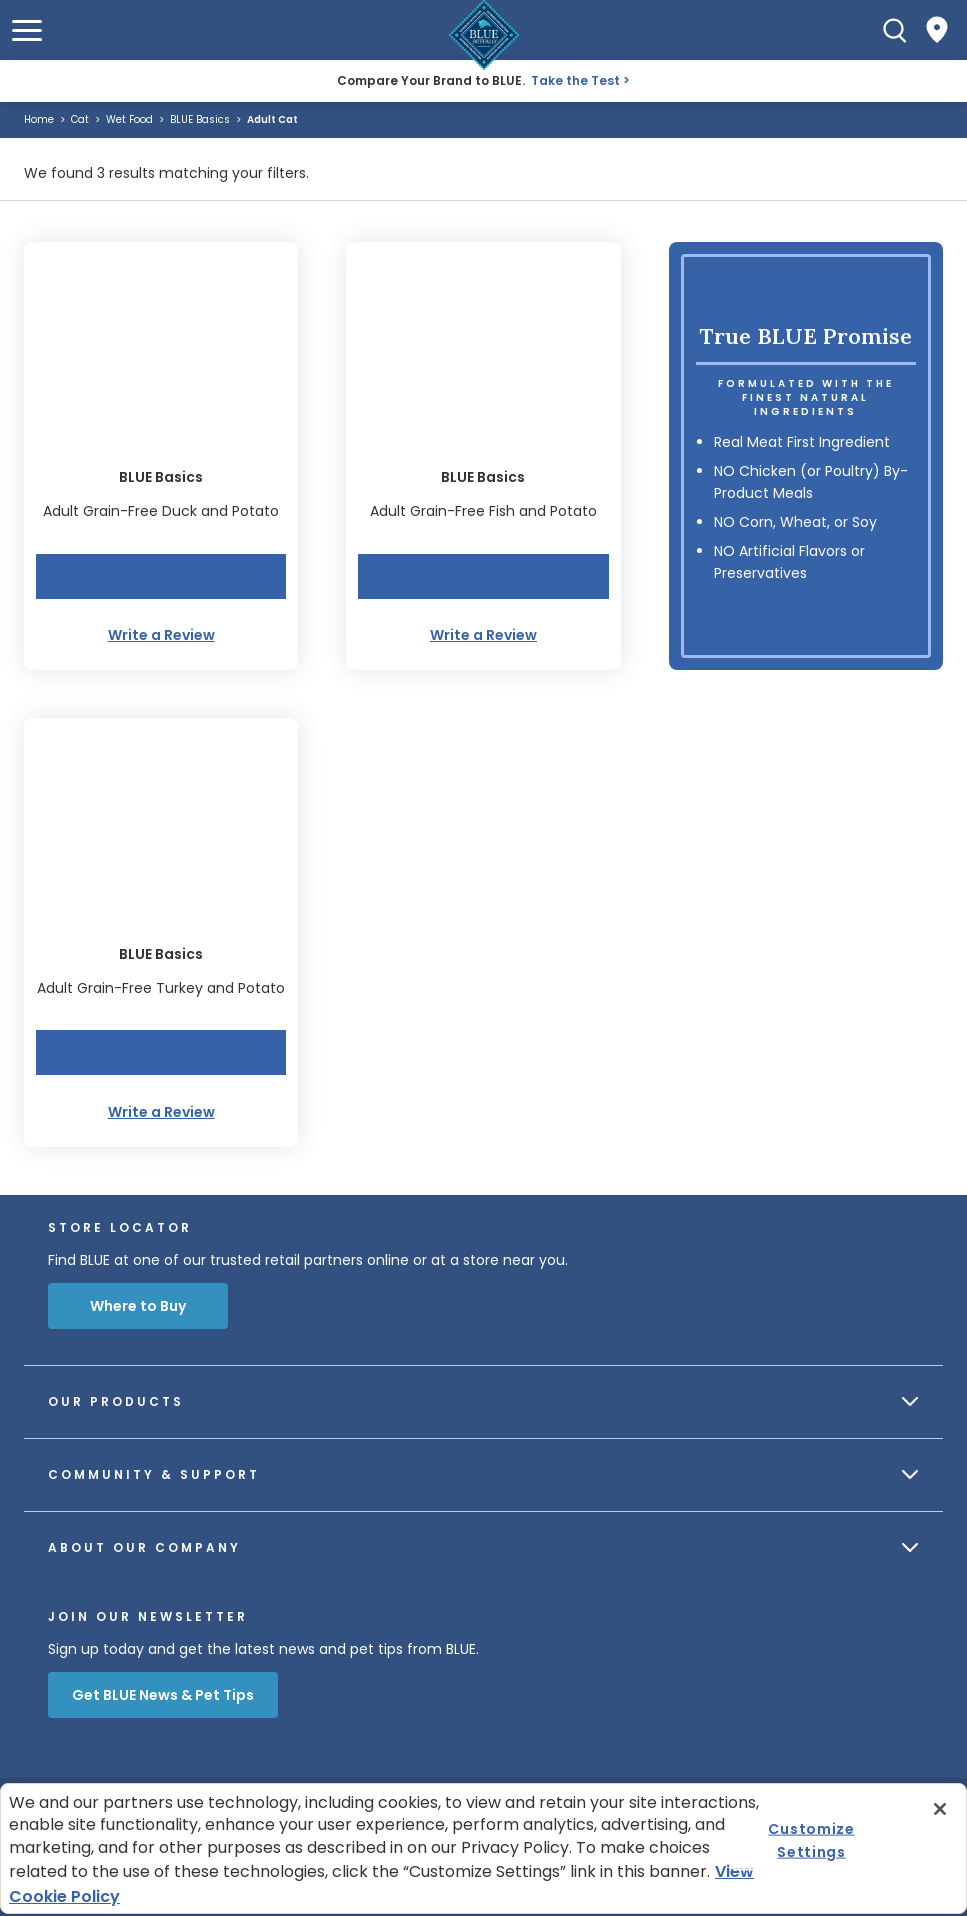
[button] (27, 30)
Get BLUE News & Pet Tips (163, 1695)
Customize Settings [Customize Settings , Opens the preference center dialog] (811, 1840)
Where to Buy (138, 1306)
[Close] (940, 1809)
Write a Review (161, 635)
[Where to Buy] (937, 30)
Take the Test (575, 80)
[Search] (895, 30)
